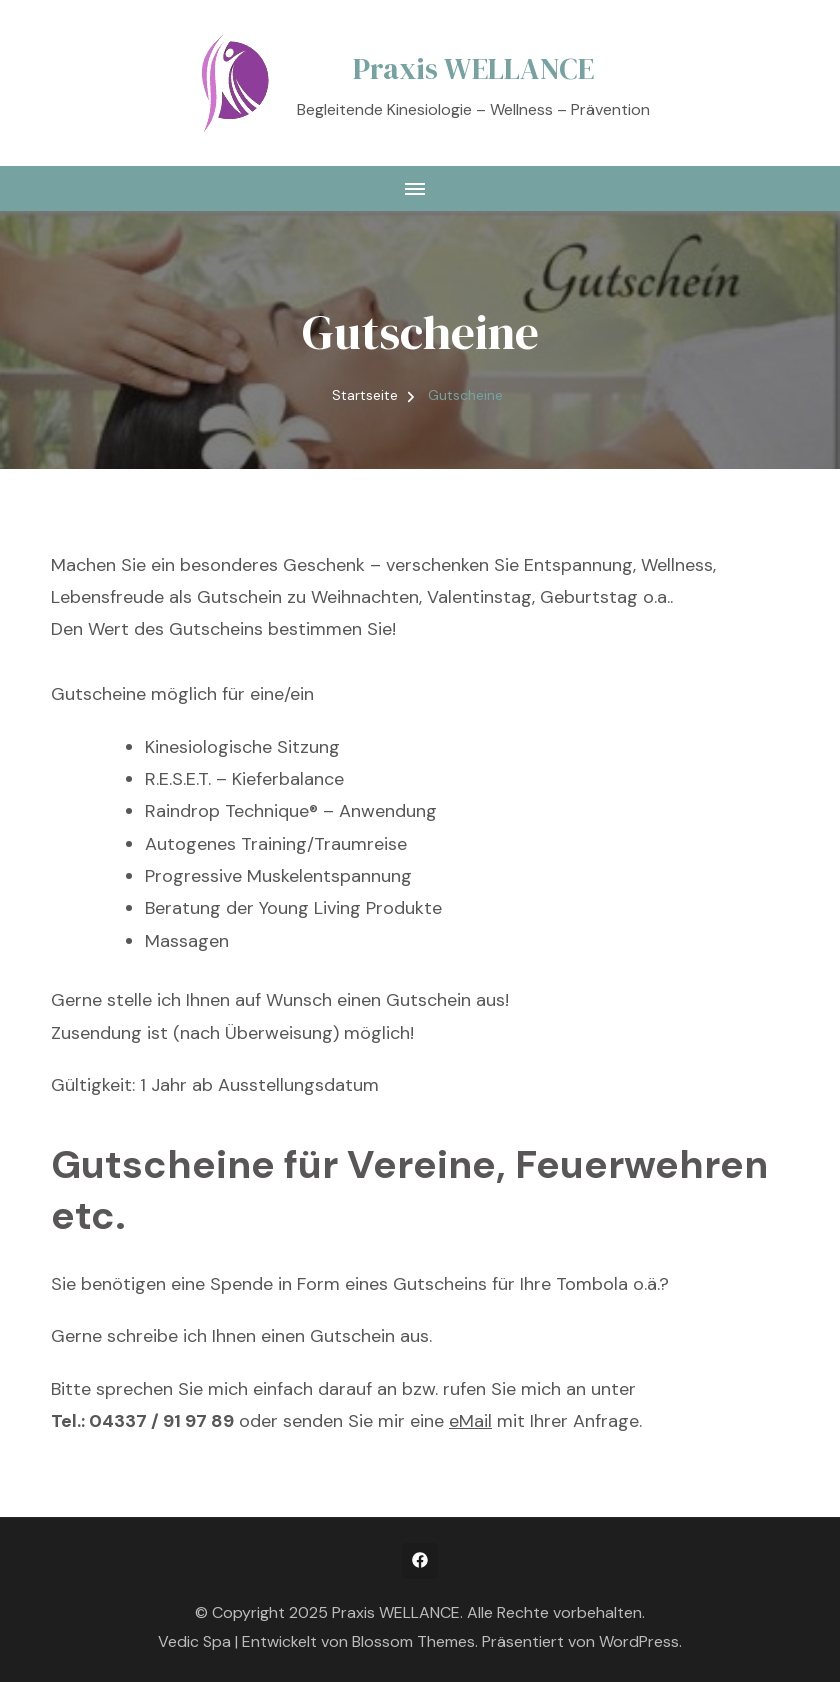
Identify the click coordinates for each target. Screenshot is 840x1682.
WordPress (639, 1641)
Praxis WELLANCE (473, 68)
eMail (470, 1421)
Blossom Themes (413, 1641)
